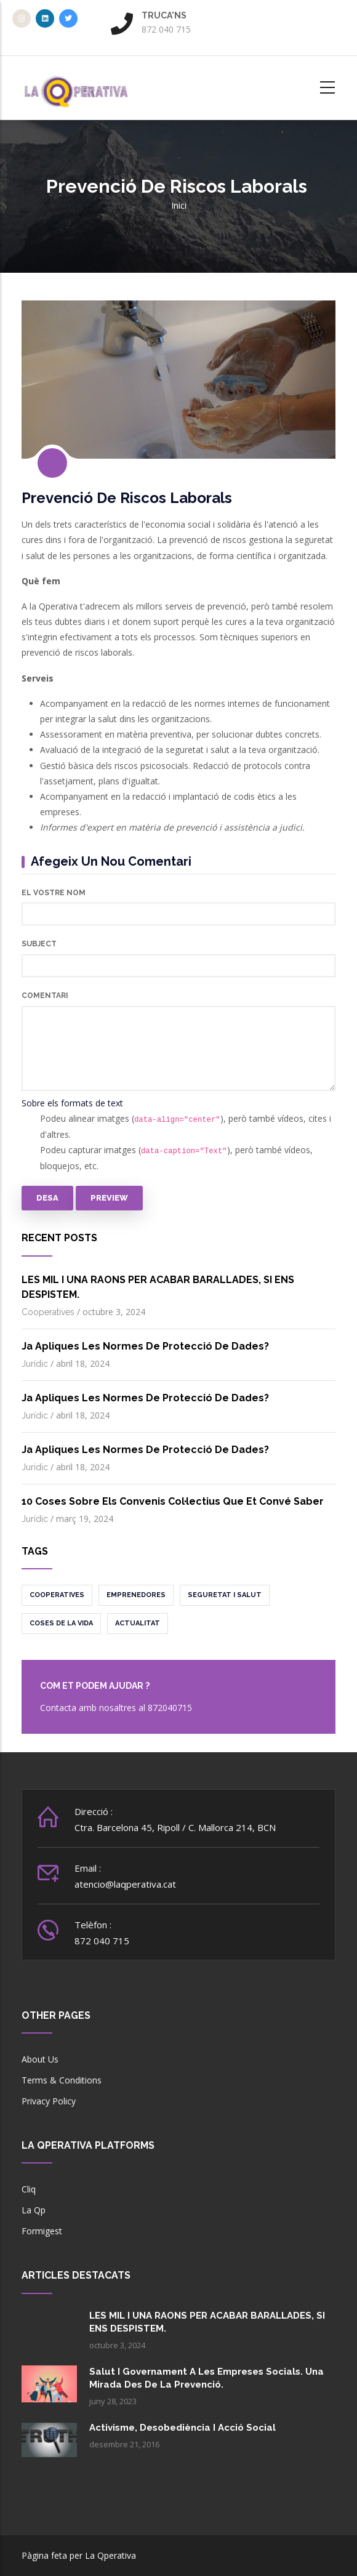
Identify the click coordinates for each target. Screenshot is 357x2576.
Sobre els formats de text (72, 1103)
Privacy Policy (49, 2101)
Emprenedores (136, 1595)
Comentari (45, 995)
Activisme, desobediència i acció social (182, 2427)
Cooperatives (48, 1312)
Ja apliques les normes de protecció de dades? (145, 1346)
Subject (39, 944)
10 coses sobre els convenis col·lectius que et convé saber (173, 1501)
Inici (179, 205)
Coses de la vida (61, 1623)
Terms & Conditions (62, 2080)
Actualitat (137, 1623)
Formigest (42, 2231)
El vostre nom (54, 892)
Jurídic (35, 1364)
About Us (40, 2059)
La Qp (34, 2210)
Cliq (29, 2189)
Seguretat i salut (225, 1595)
